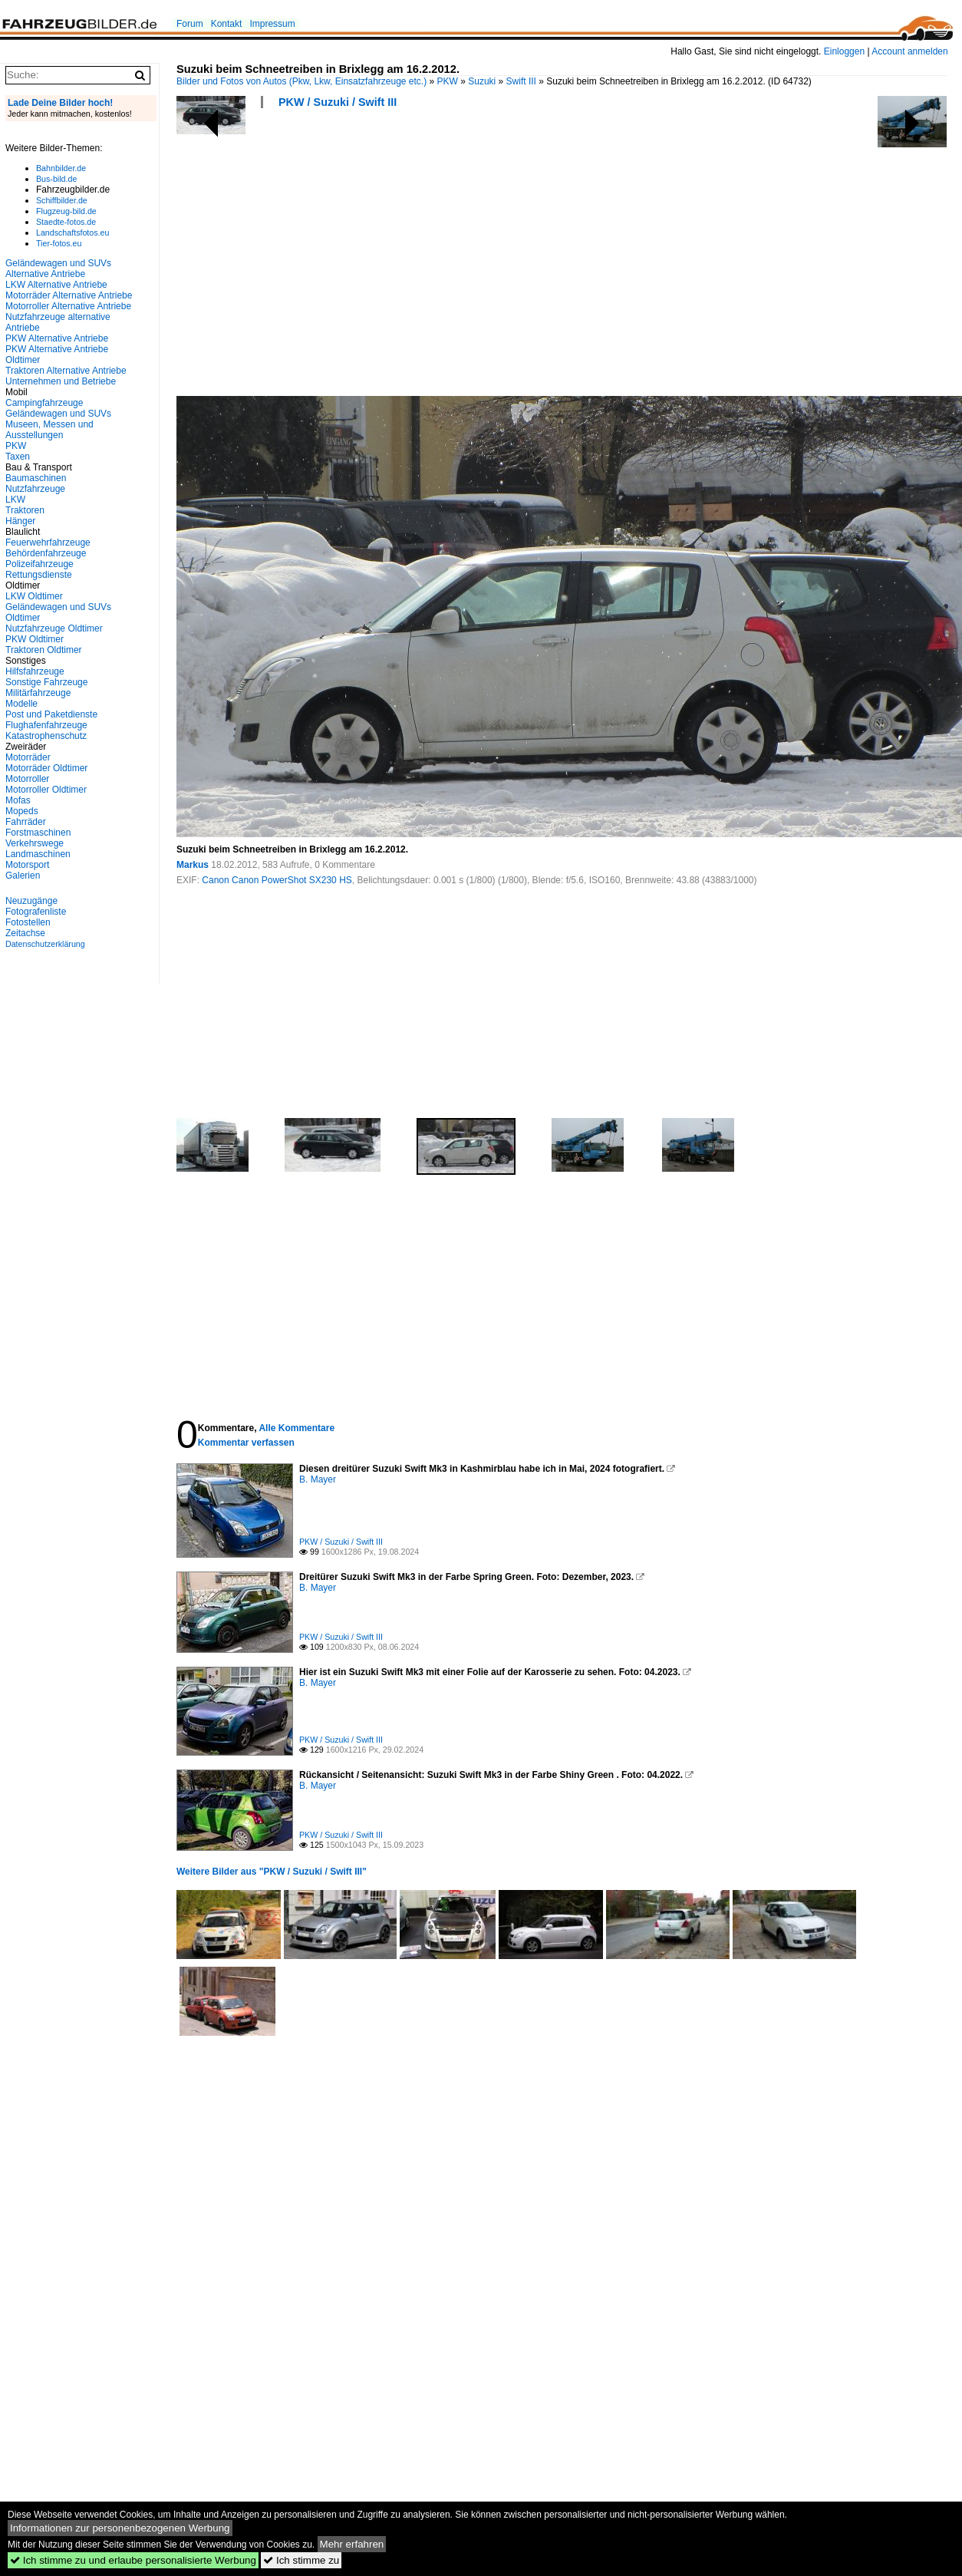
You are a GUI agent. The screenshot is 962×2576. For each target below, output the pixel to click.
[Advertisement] (382, 257)
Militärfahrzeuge (38, 693)
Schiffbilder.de (61, 200)
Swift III (521, 81)
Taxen (17, 456)
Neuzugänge (31, 900)
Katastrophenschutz (46, 736)
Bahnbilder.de (61, 168)
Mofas (18, 800)
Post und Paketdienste (51, 714)
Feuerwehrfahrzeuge (48, 542)
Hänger (20, 521)
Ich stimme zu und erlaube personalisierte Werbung (133, 2560)
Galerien (22, 875)
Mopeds (21, 811)
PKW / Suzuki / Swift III (337, 102)
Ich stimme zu (301, 2560)
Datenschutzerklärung (45, 943)
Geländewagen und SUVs (58, 413)
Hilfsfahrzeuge (34, 671)
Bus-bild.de (56, 178)
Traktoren (24, 510)
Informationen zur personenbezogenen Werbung (120, 2528)
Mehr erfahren (352, 2544)
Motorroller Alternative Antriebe (68, 306)
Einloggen (844, 51)
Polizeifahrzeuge (39, 564)
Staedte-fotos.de (66, 221)
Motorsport (27, 864)
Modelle (21, 703)
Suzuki (482, 81)
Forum (189, 23)
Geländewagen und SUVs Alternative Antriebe (58, 268)
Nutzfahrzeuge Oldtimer (54, 628)
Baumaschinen (35, 478)
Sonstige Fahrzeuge (46, 682)
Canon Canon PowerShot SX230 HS (276, 880)
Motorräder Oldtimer (46, 768)
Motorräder (28, 757)
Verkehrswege (34, 843)
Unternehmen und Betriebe (60, 381)
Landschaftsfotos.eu (72, 232)
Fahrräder (25, 821)
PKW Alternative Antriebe (56, 338)
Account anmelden (909, 51)
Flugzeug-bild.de (66, 211)
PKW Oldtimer (34, 639)
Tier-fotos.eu (58, 243)
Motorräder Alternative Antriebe (68, 295)
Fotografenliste (35, 911)
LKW (15, 499)
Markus (193, 864)
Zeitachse (25, 933)
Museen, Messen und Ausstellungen (49, 429)
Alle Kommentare (296, 1428)
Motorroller (27, 778)
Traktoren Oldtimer (43, 650)
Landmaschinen (38, 854)
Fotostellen (28, 922)
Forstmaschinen (38, 832)
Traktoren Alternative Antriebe (66, 370)
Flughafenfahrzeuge (46, 725)
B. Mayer (317, 1479)
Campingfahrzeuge (44, 402)
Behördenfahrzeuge (45, 553)
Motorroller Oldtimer (46, 789)
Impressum (272, 23)
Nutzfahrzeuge (35, 488)
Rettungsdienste (38, 574)
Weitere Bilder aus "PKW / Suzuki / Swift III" (271, 1871)
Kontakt (226, 23)
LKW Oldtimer (34, 596)
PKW (447, 81)
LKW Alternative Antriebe (56, 284)
